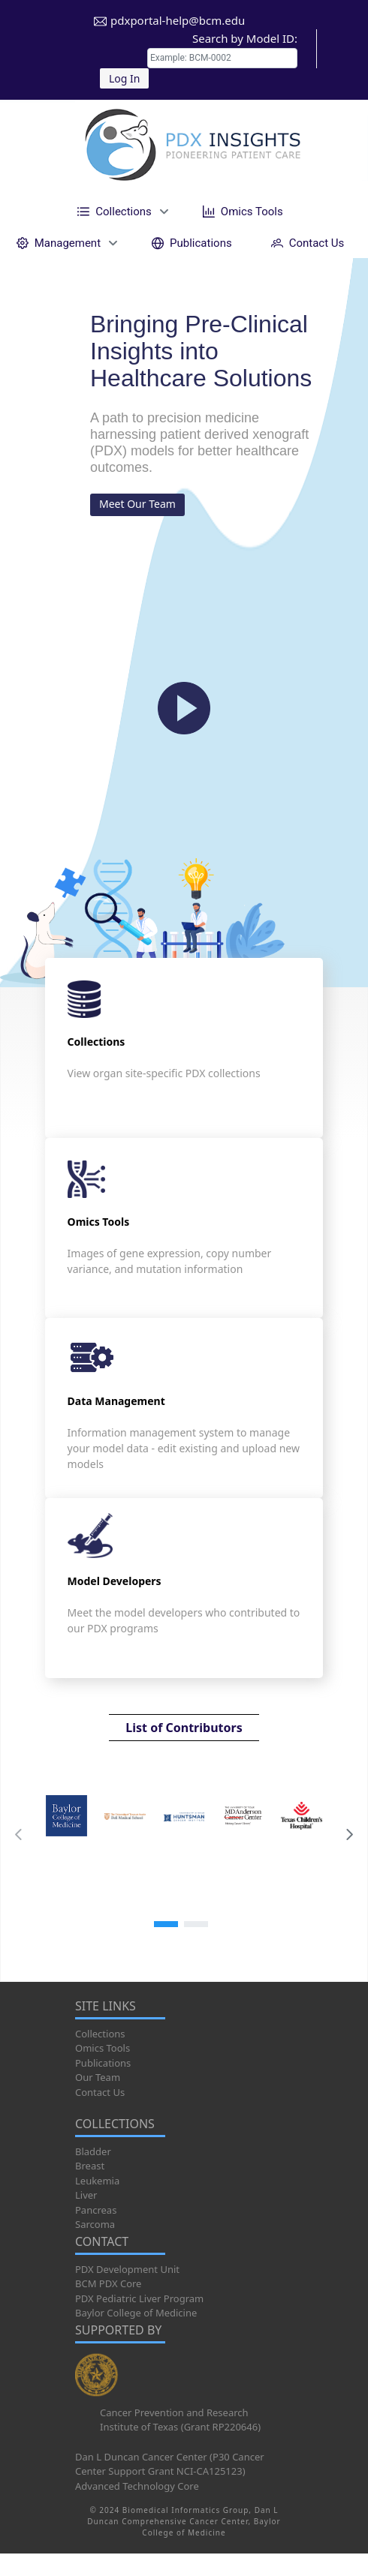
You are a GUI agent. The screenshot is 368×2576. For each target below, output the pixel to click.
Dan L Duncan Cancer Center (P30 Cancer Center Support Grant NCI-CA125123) (169, 2464)
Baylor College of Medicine (136, 2312)
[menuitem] (120, 211)
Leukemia (97, 2180)
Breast (89, 2165)
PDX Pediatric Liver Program (139, 2298)
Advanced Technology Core (137, 2486)
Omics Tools (102, 2048)
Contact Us (100, 2092)
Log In (124, 78)
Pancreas (95, 2210)
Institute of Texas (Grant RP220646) (180, 2426)
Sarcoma (95, 2224)
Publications (103, 2063)
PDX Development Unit (127, 2269)
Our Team (97, 2077)
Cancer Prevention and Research (174, 2412)
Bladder (93, 2151)
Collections (100, 2033)
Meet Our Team (137, 504)
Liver (86, 2195)
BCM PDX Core (108, 2283)
